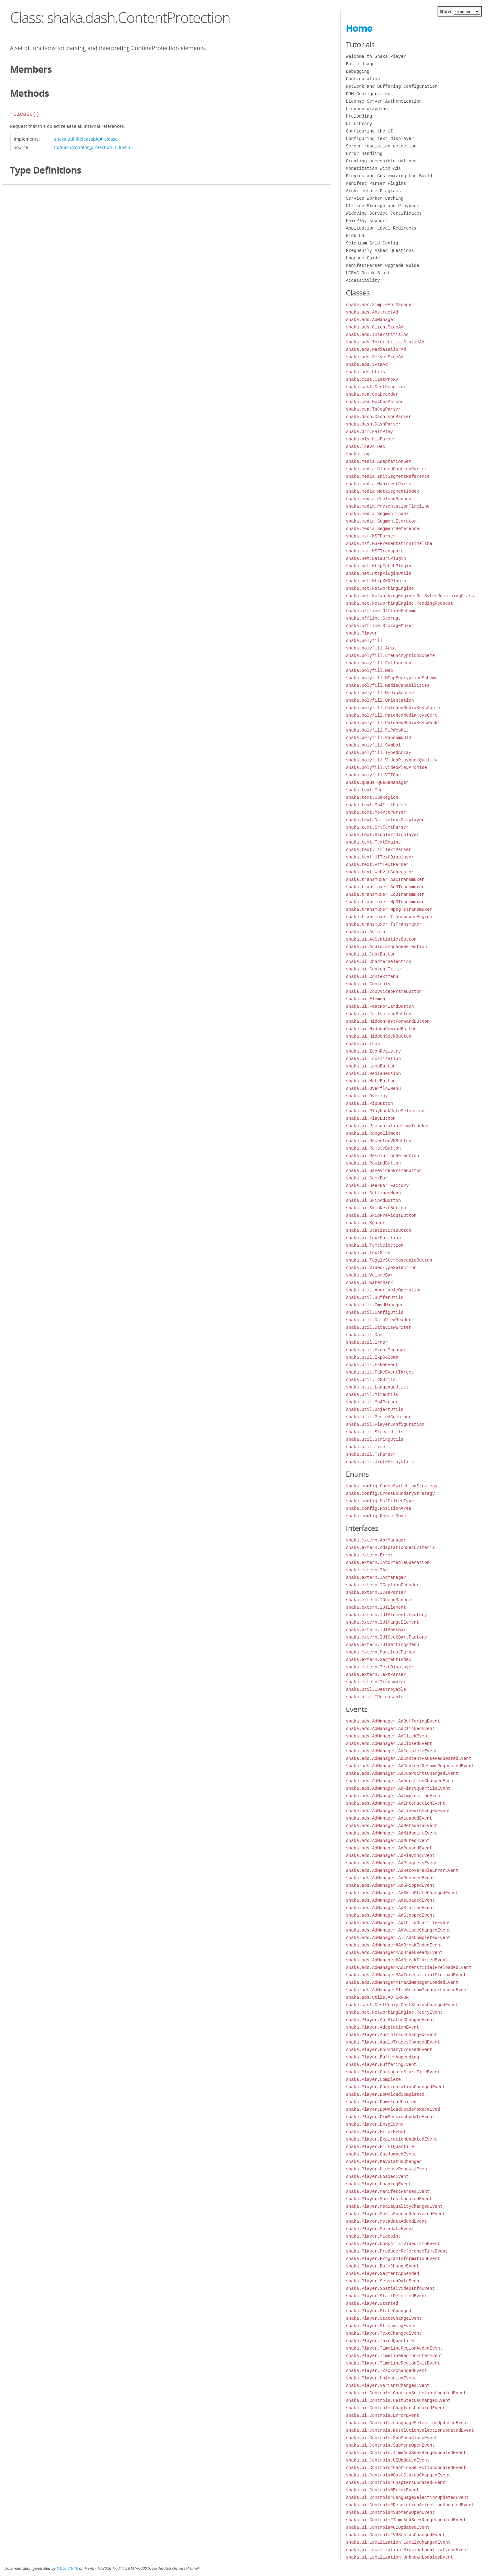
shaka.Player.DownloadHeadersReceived (393, 2109)
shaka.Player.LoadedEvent (377, 2176)
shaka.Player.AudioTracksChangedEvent (393, 2042)
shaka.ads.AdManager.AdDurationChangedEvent (401, 1781)
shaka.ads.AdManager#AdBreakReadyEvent (394, 1952)
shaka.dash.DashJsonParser (378, 417)
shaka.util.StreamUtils (374, 1432)
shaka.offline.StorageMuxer (380, 626)
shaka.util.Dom (364, 1335)
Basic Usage (360, 64)
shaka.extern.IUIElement (376, 1607)
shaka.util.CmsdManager (374, 1305)
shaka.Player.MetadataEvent (380, 2229)
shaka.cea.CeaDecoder (372, 394)
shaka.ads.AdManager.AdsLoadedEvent (390, 1900)
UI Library (359, 124)
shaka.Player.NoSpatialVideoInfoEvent (393, 2244)
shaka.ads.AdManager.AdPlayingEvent (390, 1855)
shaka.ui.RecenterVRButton (378, 1141)
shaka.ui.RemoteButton (373, 1148)
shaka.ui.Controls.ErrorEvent (382, 2415)
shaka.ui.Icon (363, 1044)
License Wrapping (366, 109)
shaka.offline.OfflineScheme (381, 611)
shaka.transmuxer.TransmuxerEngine (389, 917)
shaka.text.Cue (364, 790)
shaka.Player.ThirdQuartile (380, 2341)
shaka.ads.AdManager (371, 320)
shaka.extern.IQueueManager (380, 1600)
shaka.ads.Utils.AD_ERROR (377, 1997)
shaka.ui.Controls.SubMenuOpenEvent (390, 2445)
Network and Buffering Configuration (391, 86)
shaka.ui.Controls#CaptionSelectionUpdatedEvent (406, 2468)
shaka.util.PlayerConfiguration (385, 1424)
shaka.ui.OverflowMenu (373, 1088)
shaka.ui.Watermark (369, 1283)
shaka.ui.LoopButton (371, 1066)
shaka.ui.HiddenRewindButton (381, 1029)
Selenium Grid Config (372, 243)
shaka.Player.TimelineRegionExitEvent (393, 2363)
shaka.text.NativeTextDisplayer (385, 820)
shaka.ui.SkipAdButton (373, 1200)
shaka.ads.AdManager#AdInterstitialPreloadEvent (406, 1975)
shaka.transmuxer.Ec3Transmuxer (385, 894)
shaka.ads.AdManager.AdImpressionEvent (394, 1796)
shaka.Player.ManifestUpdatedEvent (389, 2199)
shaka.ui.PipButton (369, 1103)
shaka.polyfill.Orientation (380, 700)
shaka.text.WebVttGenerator (380, 872)
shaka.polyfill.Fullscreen (378, 663)
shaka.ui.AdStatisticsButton (381, 939)
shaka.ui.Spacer (365, 1223)
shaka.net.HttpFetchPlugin (378, 566)
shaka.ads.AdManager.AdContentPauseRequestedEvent (408, 1758)
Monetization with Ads (373, 168)
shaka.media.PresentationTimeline (387, 506)
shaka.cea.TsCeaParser (373, 409)
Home (359, 28)
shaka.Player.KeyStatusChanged (384, 2161)
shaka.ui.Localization (373, 1059)
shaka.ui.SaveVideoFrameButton (384, 1171)
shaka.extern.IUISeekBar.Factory (386, 1637)
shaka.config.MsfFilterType (380, 1501)
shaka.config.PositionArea (378, 1508)
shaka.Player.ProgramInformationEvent (393, 2259)
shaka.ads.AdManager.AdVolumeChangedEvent (398, 1930)
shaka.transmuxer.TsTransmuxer (384, 924)
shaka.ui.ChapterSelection (378, 962)
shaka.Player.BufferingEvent (381, 2064)
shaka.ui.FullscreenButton (378, 1014)
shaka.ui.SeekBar (366, 1178)
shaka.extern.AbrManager (376, 1540)
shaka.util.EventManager (376, 1350)
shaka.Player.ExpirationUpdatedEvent (391, 2139)
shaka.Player (361, 633)
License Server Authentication (384, 101)
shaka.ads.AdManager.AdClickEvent (387, 1736)
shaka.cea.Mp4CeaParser (374, 402)
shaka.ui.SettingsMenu (373, 1193)
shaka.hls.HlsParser (371, 439)
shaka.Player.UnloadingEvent (381, 2378)
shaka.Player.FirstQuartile (380, 2147)
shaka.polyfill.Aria (371, 648)
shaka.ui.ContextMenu (372, 976)
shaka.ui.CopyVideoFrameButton (384, 991)
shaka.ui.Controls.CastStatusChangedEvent (398, 2400)
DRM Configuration (368, 94)
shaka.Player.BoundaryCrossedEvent (389, 2050)
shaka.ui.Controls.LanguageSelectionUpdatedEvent (407, 2423)
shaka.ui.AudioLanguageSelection (386, 947)
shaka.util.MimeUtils (372, 1394)
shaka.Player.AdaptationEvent (382, 2027)
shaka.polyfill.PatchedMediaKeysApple (393, 708)
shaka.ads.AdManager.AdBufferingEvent (393, 1721)
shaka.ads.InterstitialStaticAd (385, 342)
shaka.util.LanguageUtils (377, 1387)
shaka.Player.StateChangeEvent (384, 2318)
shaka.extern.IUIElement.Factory (386, 1615)
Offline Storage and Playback (382, 206)
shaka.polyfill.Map (369, 670)
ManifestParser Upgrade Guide (382, 265)
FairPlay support (366, 221)
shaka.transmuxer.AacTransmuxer (385, 879)
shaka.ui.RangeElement (373, 1133)
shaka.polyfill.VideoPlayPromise (386, 767)
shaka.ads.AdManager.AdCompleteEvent (391, 1751)
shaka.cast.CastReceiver (376, 387)
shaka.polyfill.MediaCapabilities (387, 685)
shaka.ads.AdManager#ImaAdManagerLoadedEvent (402, 1982)
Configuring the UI (369, 131)
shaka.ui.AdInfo (365, 932)
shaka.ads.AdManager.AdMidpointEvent (391, 1833)
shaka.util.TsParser (371, 1454)
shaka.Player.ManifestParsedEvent (387, 2191)
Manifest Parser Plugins (376, 183)
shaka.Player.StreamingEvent (381, 2326)
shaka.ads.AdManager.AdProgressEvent (391, 1863)
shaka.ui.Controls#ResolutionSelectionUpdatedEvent (410, 2505)
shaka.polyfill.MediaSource (380, 693)
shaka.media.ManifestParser (380, 484)
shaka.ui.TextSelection (374, 1245)
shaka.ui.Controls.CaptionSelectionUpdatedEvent (406, 2393)
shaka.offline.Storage (373, 618)
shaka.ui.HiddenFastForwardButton (387, 1021)
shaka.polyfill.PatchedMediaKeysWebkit (394, 723)
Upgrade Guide (363, 258)
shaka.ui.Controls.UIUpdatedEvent (387, 2460)
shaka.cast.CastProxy (372, 379)
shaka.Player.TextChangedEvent (384, 2333)
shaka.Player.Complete (373, 2079)
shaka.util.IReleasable (374, 1697)
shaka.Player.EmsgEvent (374, 2124)
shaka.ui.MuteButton (371, 1081)
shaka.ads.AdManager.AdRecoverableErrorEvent (402, 1870)
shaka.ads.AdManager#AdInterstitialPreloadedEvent (408, 1967)
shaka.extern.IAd (366, 1570)
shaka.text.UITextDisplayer (380, 857)
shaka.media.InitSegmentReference (387, 476)
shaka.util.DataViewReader (378, 1320)
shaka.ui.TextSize (368, 1253)
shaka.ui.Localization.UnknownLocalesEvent (399, 2557)
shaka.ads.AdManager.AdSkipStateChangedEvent (402, 1893)
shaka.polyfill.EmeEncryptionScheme (390, 655)
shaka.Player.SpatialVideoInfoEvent (390, 2288)
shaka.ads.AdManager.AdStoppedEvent (390, 1915)
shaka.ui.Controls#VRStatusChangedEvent (395, 2535)
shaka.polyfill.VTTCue (373, 775)
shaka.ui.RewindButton (373, 1163)
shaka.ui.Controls (368, 984)
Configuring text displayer (380, 139)
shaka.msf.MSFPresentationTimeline (389, 543)
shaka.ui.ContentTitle (373, 969)
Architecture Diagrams (373, 191)
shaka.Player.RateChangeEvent (382, 2266)
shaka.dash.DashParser (373, 424)
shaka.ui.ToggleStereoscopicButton (389, 1260)
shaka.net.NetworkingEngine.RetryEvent (394, 2012)
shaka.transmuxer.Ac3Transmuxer (385, 887)
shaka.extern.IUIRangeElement (382, 1622)
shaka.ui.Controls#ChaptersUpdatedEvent (395, 2482)
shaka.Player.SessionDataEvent (384, 2281)
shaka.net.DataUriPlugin (376, 558)
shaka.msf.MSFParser (371, 536)
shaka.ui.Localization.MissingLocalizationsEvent (407, 2550)
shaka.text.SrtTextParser (377, 827)
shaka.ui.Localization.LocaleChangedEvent (398, 2542)
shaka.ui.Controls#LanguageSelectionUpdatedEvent (407, 2497)
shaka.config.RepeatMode (376, 1516)
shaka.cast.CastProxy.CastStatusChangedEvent (402, 2005)
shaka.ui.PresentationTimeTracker (387, 1126)
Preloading (359, 116)
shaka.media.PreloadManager (380, 499)
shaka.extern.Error (369, 1555)
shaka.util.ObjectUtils (374, 1409)
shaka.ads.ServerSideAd (374, 357)
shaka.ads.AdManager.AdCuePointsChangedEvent (402, 1773)
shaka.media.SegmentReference (382, 529)
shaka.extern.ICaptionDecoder (382, 1585)
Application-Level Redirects (381, 228)
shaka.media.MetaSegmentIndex (382, 491)
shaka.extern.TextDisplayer (380, 1667)
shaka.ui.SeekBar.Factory (377, 1185)
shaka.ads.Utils (365, 372)
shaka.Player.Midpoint (373, 2236)
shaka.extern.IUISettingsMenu (382, 1645)
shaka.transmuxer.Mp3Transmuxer (385, 902)
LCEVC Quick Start (368, 273)
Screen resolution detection (381, 146)
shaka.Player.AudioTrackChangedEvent (391, 2035)
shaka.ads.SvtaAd (366, 364)
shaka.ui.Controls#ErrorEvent (382, 2490)
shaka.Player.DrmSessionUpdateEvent (390, 2117)
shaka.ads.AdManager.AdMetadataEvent (391, 1826)
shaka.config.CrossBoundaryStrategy (390, 1493)
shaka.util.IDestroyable (376, 1689)
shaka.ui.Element (366, 999)
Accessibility (363, 280)
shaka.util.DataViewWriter (378, 1327)
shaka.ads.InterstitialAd (377, 334)
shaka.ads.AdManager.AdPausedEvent (389, 1848)
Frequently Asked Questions (380, 250)
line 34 (126, 147)
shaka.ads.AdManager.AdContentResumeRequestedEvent (410, 1766)
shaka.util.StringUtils (374, 1439)
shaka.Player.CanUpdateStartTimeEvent (393, 2072)
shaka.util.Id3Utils (371, 1380)
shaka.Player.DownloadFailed (381, 2102)
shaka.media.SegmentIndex (377, 514)
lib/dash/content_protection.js (85, 147)
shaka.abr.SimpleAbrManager (380, 305)
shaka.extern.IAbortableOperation (387, 1562)
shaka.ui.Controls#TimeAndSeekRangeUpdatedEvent (406, 2520)
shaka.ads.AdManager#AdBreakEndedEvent (394, 1945)
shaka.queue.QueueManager (377, 782)
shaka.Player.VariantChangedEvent (387, 2385)
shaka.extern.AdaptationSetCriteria (390, 1548)
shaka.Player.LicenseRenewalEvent (387, 2169)
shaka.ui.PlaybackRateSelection (385, 1111)
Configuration (363, 79)
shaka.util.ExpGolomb (372, 1357)
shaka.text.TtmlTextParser (378, 850)
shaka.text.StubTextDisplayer (382, 835)
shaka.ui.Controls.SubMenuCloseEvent (391, 2438)
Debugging (357, 71)
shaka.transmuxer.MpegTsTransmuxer (389, 909)
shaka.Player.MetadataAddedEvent (386, 2221)
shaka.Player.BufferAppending (382, 2057)
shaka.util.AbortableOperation (384, 1290)
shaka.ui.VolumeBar (369, 1275)
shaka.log (357, 454)
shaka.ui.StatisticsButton (378, 1230)
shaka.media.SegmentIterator (381, 521)
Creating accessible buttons (381, 161)
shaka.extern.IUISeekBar (376, 1630)
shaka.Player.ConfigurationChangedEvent (395, 2087)
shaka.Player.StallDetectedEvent (386, 2296)
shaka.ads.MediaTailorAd (376, 349)
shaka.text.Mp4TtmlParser (377, 805)
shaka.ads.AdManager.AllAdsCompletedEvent (398, 1938)
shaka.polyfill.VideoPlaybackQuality (391, 760)
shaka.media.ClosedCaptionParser (386, 469)
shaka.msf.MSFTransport (374, 551)
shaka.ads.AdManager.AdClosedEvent (389, 1743)
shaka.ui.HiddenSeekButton (378, 1036)
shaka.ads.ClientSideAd (374, 327)
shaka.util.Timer (366, 1447)
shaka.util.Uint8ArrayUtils (380, 1462)
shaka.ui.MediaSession (373, 1073)
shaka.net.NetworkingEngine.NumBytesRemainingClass (410, 596)
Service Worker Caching (374, 198)
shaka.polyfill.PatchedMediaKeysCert (391, 715)
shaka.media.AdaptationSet (378, 461)
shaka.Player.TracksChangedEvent (386, 2371)
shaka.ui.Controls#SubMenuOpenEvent (390, 2512)
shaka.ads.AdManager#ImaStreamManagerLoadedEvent (407, 1990)
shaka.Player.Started (372, 2303)
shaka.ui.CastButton (371, 954)
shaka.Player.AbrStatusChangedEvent (390, 2020)
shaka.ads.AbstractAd (372, 312)
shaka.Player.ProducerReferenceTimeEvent (397, 2251)
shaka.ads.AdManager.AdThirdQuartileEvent (398, 1923)
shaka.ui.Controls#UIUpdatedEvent (387, 2527)
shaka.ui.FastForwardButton (380, 1006)
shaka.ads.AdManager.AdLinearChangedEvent (398, 1811)
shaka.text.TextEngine (373, 842)
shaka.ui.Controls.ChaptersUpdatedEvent (395, 2408)
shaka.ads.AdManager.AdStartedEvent (390, 1908)
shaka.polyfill (364, 641)
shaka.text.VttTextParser (377, 864)
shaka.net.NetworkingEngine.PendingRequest (399, 603)
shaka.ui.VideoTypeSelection (381, 1268)
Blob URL (356, 236)
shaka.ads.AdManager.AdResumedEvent (390, 1878)
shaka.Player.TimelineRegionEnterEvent (394, 2356)
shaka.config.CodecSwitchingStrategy (391, 1486)
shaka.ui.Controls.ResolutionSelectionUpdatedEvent (410, 2430)
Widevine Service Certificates (384, 213)
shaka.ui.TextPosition (373, 1238)
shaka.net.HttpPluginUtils (378, 573)
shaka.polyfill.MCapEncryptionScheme (391, 678)
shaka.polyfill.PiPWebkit (377, 730)
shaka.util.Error (366, 1342)
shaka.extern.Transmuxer (376, 1682)
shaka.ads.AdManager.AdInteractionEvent (395, 1803)
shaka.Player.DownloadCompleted (385, 2094)
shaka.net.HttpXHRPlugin (376, 581)
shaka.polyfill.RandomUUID (378, 738)
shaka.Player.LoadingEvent (378, 2184)
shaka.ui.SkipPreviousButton (381, 1215)
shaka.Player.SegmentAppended (382, 2273)
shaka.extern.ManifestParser (381, 1652)
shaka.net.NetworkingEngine (380, 588)
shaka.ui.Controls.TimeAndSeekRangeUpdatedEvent (406, 2453)
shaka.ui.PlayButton (371, 1118)
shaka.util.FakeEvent (372, 1365)
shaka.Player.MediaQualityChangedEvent (394, 2206)
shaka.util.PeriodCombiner (378, 1417)
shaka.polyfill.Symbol (373, 745)
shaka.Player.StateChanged (378, 2311)
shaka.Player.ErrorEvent (376, 2132)
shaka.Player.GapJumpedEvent (381, 2154)
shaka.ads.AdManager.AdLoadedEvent (389, 1818)
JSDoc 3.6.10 (67, 2568)
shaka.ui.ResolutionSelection (382, 1156)
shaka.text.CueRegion (372, 797)
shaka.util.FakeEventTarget (380, 1372)
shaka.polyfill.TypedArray (378, 753)
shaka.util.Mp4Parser (372, 1402)
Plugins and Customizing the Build (389, 176)
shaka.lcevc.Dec (365, 446)
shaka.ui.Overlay (366, 1096)
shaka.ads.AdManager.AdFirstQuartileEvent (398, 1788)
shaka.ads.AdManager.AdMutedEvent (387, 1841)
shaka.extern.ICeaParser (376, 1592)
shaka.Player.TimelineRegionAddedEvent (394, 2348)
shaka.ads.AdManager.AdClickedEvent (390, 1729)
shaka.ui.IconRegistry (373, 1051)
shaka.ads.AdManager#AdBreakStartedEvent (397, 1960)
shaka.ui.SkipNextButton (376, 1208)
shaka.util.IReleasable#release (86, 139)
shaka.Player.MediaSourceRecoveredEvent (395, 2214)
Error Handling (364, 153)
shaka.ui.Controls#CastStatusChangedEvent (398, 2475)
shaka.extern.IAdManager (376, 1577)
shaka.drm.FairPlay (369, 432)
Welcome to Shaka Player (376, 56)
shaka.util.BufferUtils (374, 1297)
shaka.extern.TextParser (376, 1674)
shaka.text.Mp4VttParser (376, 812)
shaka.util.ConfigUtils (374, 1312)
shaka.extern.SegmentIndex (378, 1659)
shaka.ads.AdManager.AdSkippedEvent (390, 1885)
